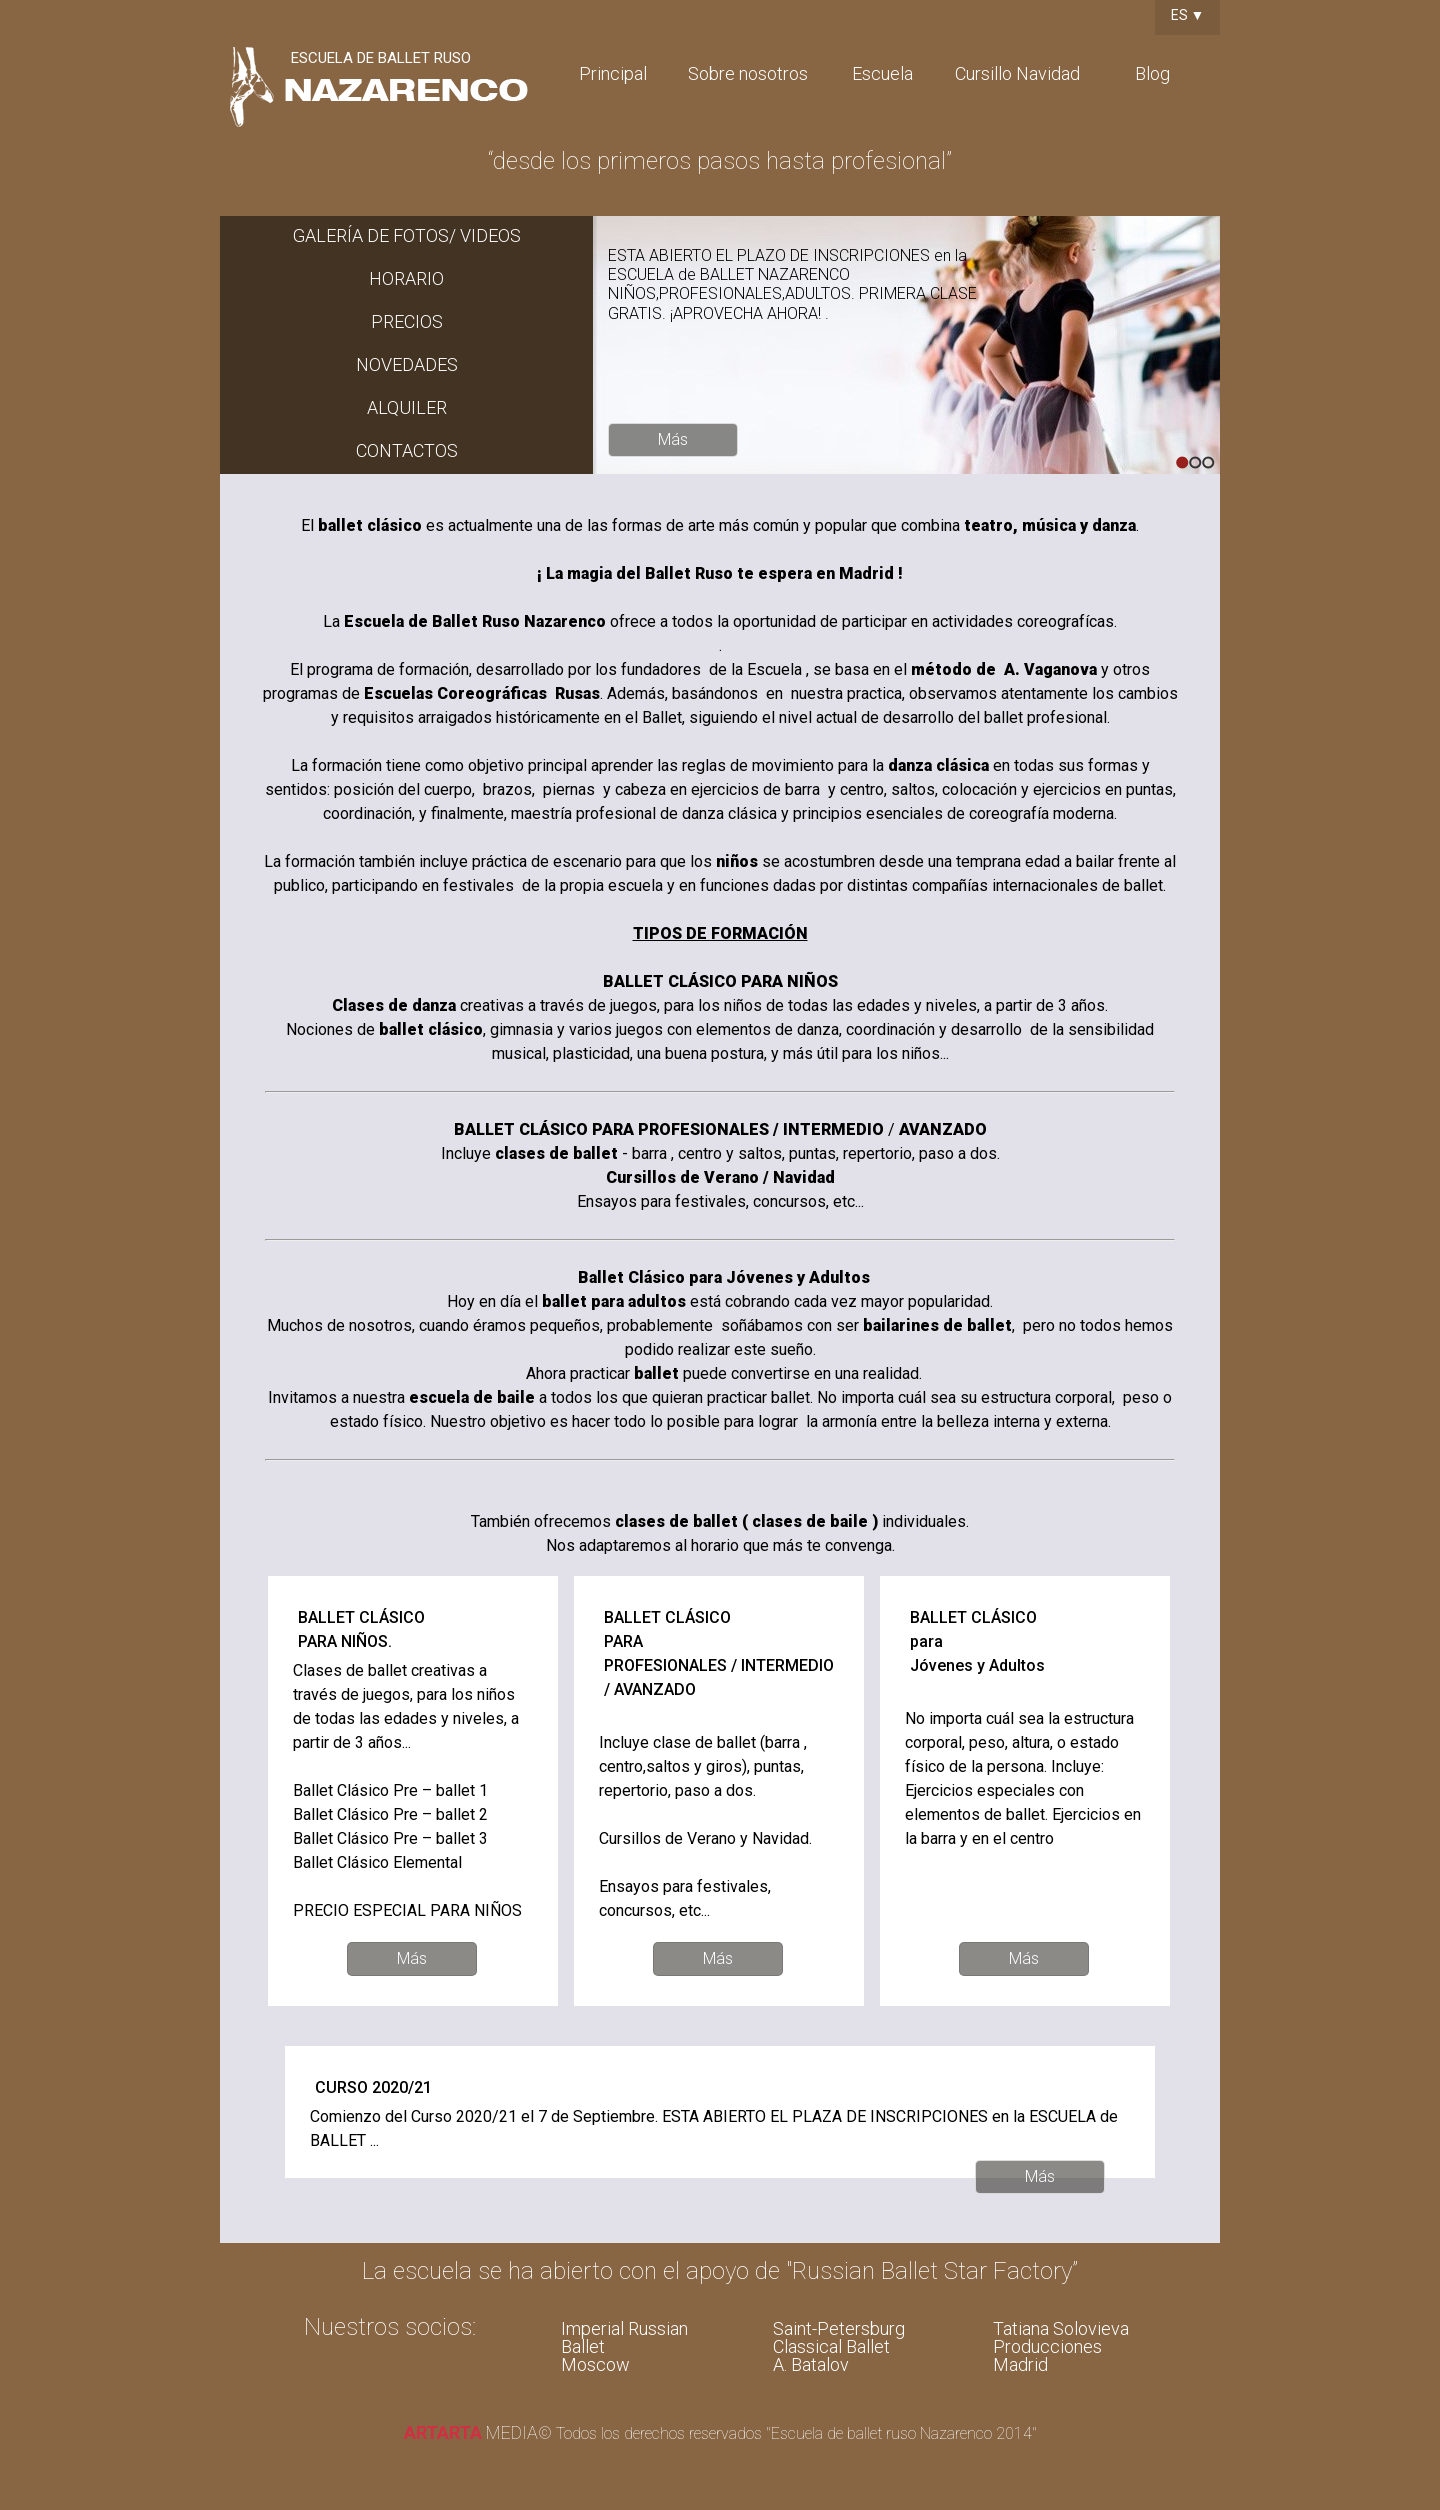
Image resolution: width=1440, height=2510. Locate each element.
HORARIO (406, 278)
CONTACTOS (407, 450)
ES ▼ (1188, 15)
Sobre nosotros (748, 73)
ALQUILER (407, 407)
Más (673, 439)
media (471, 2432)
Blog (1152, 73)
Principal (613, 73)
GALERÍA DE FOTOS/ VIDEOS (407, 235)
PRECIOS (407, 321)
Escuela (882, 73)
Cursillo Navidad (1017, 73)
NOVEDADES (407, 364)
